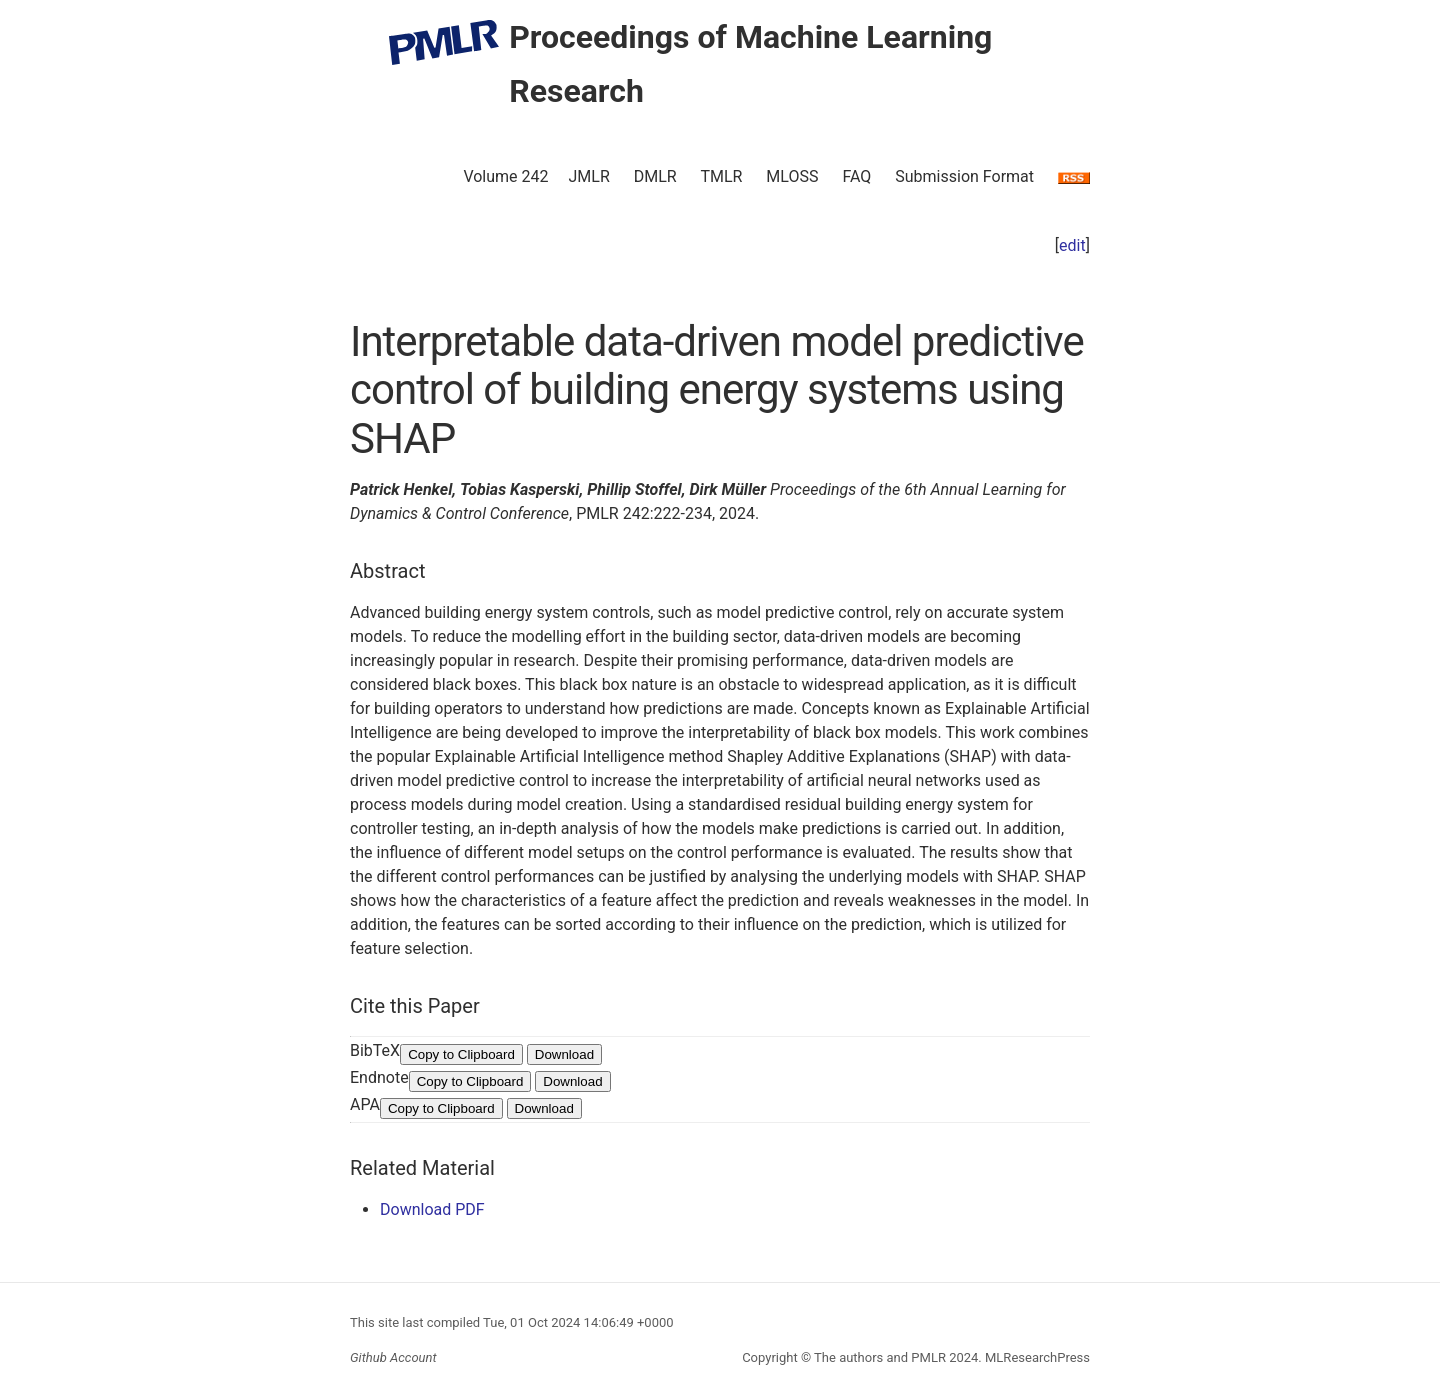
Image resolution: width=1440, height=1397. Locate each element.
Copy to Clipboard (461, 1054)
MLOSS (792, 176)
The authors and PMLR (880, 1357)
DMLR (655, 176)
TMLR (721, 176)
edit (1072, 245)
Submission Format (964, 176)
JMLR (589, 176)
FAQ (856, 176)
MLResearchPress (1036, 1357)
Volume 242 (505, 176)
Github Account (393, 1357)
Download (564, 1054)
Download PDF (432, 1209)
